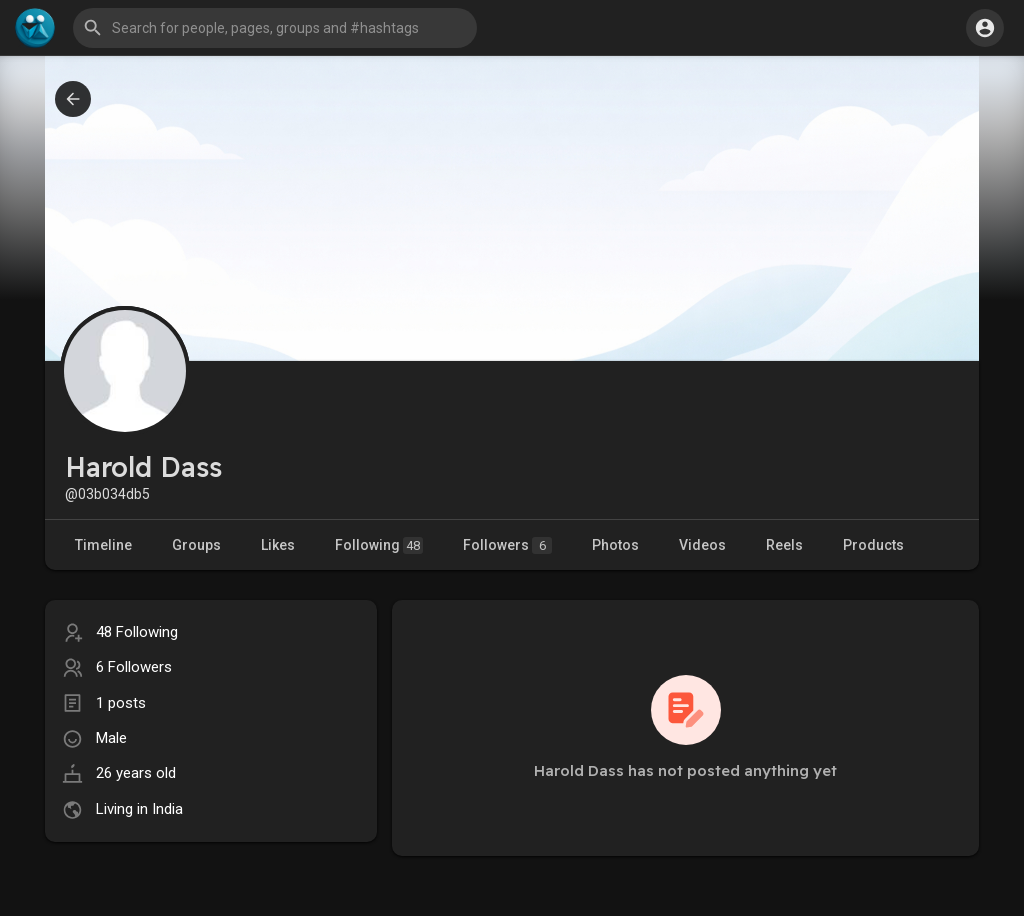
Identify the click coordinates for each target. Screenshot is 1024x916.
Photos (615, 545)
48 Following (137, 632)
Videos (702, 545)
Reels (784, 545)
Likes (278, 545)
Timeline (103, 545)
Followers (507, 545)
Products (873, 545)
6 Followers (134, 667)
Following (379, 545)
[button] (275, 28)
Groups (196, 545)
